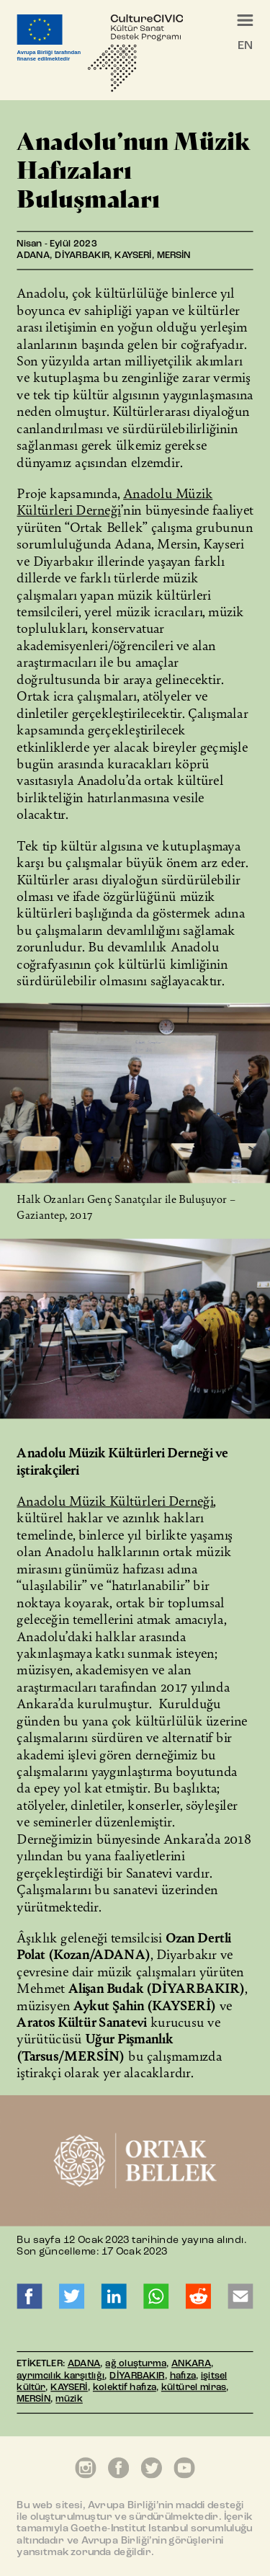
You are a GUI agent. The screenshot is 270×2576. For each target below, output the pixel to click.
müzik (69, 2399)
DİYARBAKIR (136, 2376)
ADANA (84, 2364)
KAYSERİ (69, 2388)
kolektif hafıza (124, 2388)
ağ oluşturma (135, 2364)
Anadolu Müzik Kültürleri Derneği (114, 501)
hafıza (183, 2376)
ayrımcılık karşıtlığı (60, 2376)
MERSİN (33, 2399)
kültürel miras (193, 2388)
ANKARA (191, 2364)
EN (245, 46)
